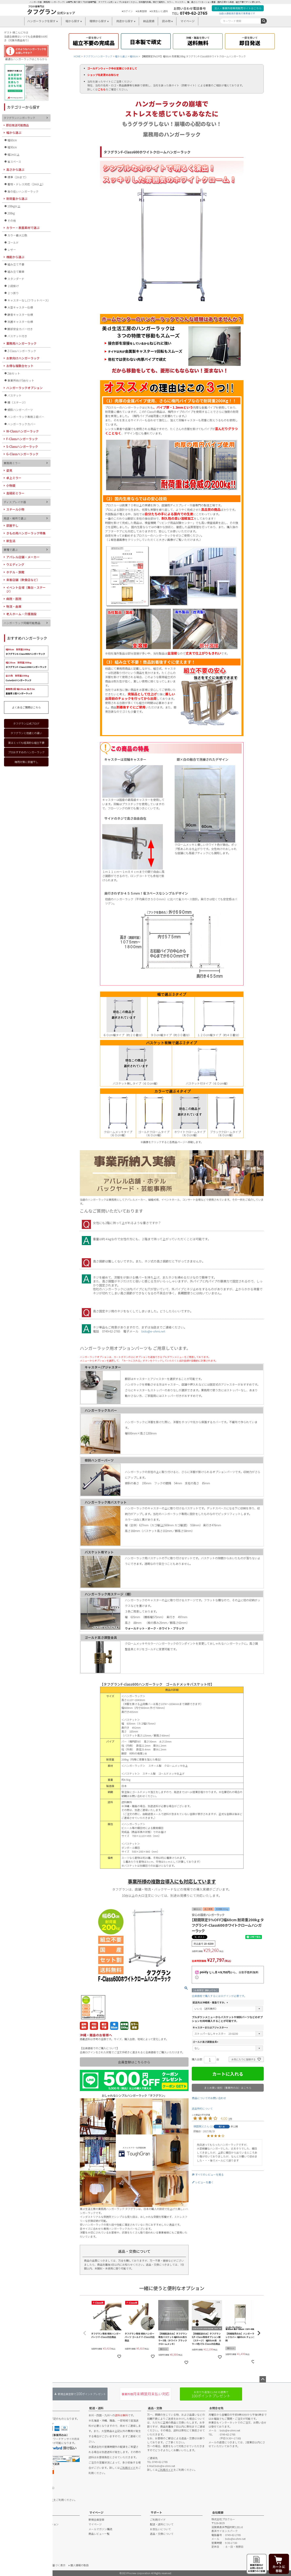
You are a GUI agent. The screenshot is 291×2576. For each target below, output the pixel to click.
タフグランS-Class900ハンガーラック (25, 651)
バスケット (14, 395)
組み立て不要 (15, 264)
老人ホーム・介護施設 (21, 614)
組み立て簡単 (15, 272)
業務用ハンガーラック (21, 343)
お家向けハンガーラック (23, 358)
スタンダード (15, 279)
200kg (11, 213)
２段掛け (13, 286)
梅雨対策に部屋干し (26, 762)
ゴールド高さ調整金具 (206, 2041)
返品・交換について (162, 2534)
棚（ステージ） (17, 402)
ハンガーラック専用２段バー (25, 417)
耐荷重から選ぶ (16, 198)
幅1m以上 (13, 154)
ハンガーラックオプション (24, 388)
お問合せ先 (216, 2408)
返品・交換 (155, 2408)
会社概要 (218, 2512)
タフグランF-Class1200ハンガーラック (26, 664)
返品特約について (202, 2108)
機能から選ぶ (15, 257)
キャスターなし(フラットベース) (27, 300)
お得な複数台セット (20, 366)
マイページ (187, 21)
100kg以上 (13, 206)
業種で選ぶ (11, 550)
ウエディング (15, 564)
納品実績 (148, 21)
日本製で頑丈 (145, 41)
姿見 (9, 470)
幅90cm (12, 147)
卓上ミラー (13, 478)
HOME (77, 56)
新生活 (10, 541)
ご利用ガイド (128, 2468)
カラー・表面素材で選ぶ (23, 228)
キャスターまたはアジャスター (211, 2027)
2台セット (13, 373)
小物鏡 (10, 485)
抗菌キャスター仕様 (20, 322)
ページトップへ (262, 2379)
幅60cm (134, 56)
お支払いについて (160, 2529)
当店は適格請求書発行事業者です (237, 13)
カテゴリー (35, 2512)
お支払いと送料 (159, 11)
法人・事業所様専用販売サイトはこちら (237, 8)
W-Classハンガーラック (22, 431)
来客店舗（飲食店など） (23, 580)
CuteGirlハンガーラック (18, 678)
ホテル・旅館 (15, 572)
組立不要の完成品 (93, 40)
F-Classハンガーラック (22, 439)
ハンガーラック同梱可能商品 (22, 623)
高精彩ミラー (15, 493)
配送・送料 (96, 2408)
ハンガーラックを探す (41, 21)
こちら (102, 89)
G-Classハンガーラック (22, 454)
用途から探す (124, 21)
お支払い (33, 2408)
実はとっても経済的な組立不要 (26, 743)
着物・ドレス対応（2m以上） (26, 184)
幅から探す (72, 21)
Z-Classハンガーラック (21, 351)
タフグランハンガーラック (97, 56)
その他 (11, 220)
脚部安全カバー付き (20, 329)
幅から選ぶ (121, 56)
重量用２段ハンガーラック (20, 691)
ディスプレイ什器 (15, 502)
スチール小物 (15, 509)
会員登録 (142, 11)
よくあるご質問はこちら (26, 707)
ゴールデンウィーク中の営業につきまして (112, 68)
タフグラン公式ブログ (26, 723)
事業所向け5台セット (20, 380)
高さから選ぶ (15, 169)
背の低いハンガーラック (23, 191)
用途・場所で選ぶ (15, 518)
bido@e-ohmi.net (153, 1331)
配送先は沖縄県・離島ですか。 (211, 2002)
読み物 (166, 21)
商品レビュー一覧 (99, 2534)
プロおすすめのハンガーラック (26, 752)
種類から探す (98, 21)
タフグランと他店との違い (26, 733)
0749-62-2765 (193, 13)
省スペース (14, 161)
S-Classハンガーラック (22, 446)
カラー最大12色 (17, 235)
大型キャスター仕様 (20, 307)
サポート (156, 2512)
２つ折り (13, 293)
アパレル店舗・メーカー (23, 557)
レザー (11, 250)
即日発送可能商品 (17, 125)
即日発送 (249, 40)
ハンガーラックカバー (21, 424)
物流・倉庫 (13, 606)
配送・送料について (162, 2524)
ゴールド (13, 242)
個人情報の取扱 (79, 2565)
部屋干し (12, 525)
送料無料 (197, 40)
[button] (85, 2333)
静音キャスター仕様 (20, 315)
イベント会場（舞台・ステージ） (26, 589)
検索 (264, 21)
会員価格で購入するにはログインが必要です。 (219, 1996)
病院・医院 (13, 599)
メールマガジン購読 (100, 2529)
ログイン (128, 11)
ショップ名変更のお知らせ (103, 75)
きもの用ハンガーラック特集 (26, 533)
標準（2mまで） (17, 177)
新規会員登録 (96, 2519)
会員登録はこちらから (134, 2062)
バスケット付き (17, 336)
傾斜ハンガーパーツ (20, 410)
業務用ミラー (12, 463)
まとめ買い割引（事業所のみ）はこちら (227, 2088)
